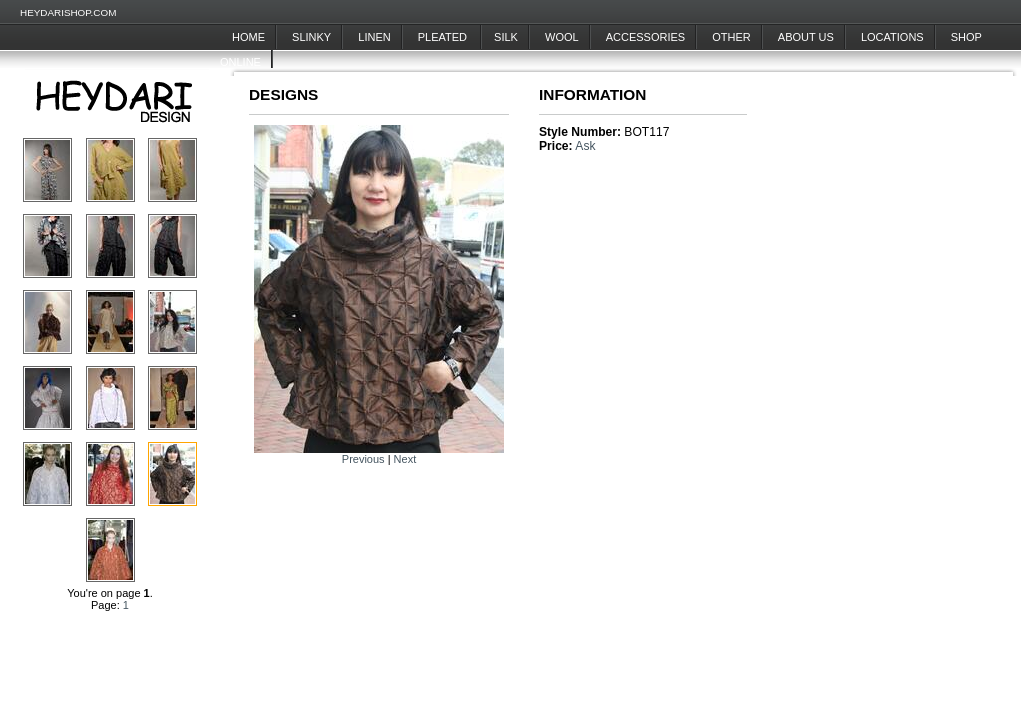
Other (731, 37)
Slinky (311, 37)
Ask (585, 146)
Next (405, 459)
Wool (562, 37)
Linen (374, 37)
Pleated (444, 37)
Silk (506, 37)
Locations (892, 37)
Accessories (645, 37)
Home (248, 37)
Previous (363, 459)
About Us (806, 37)
